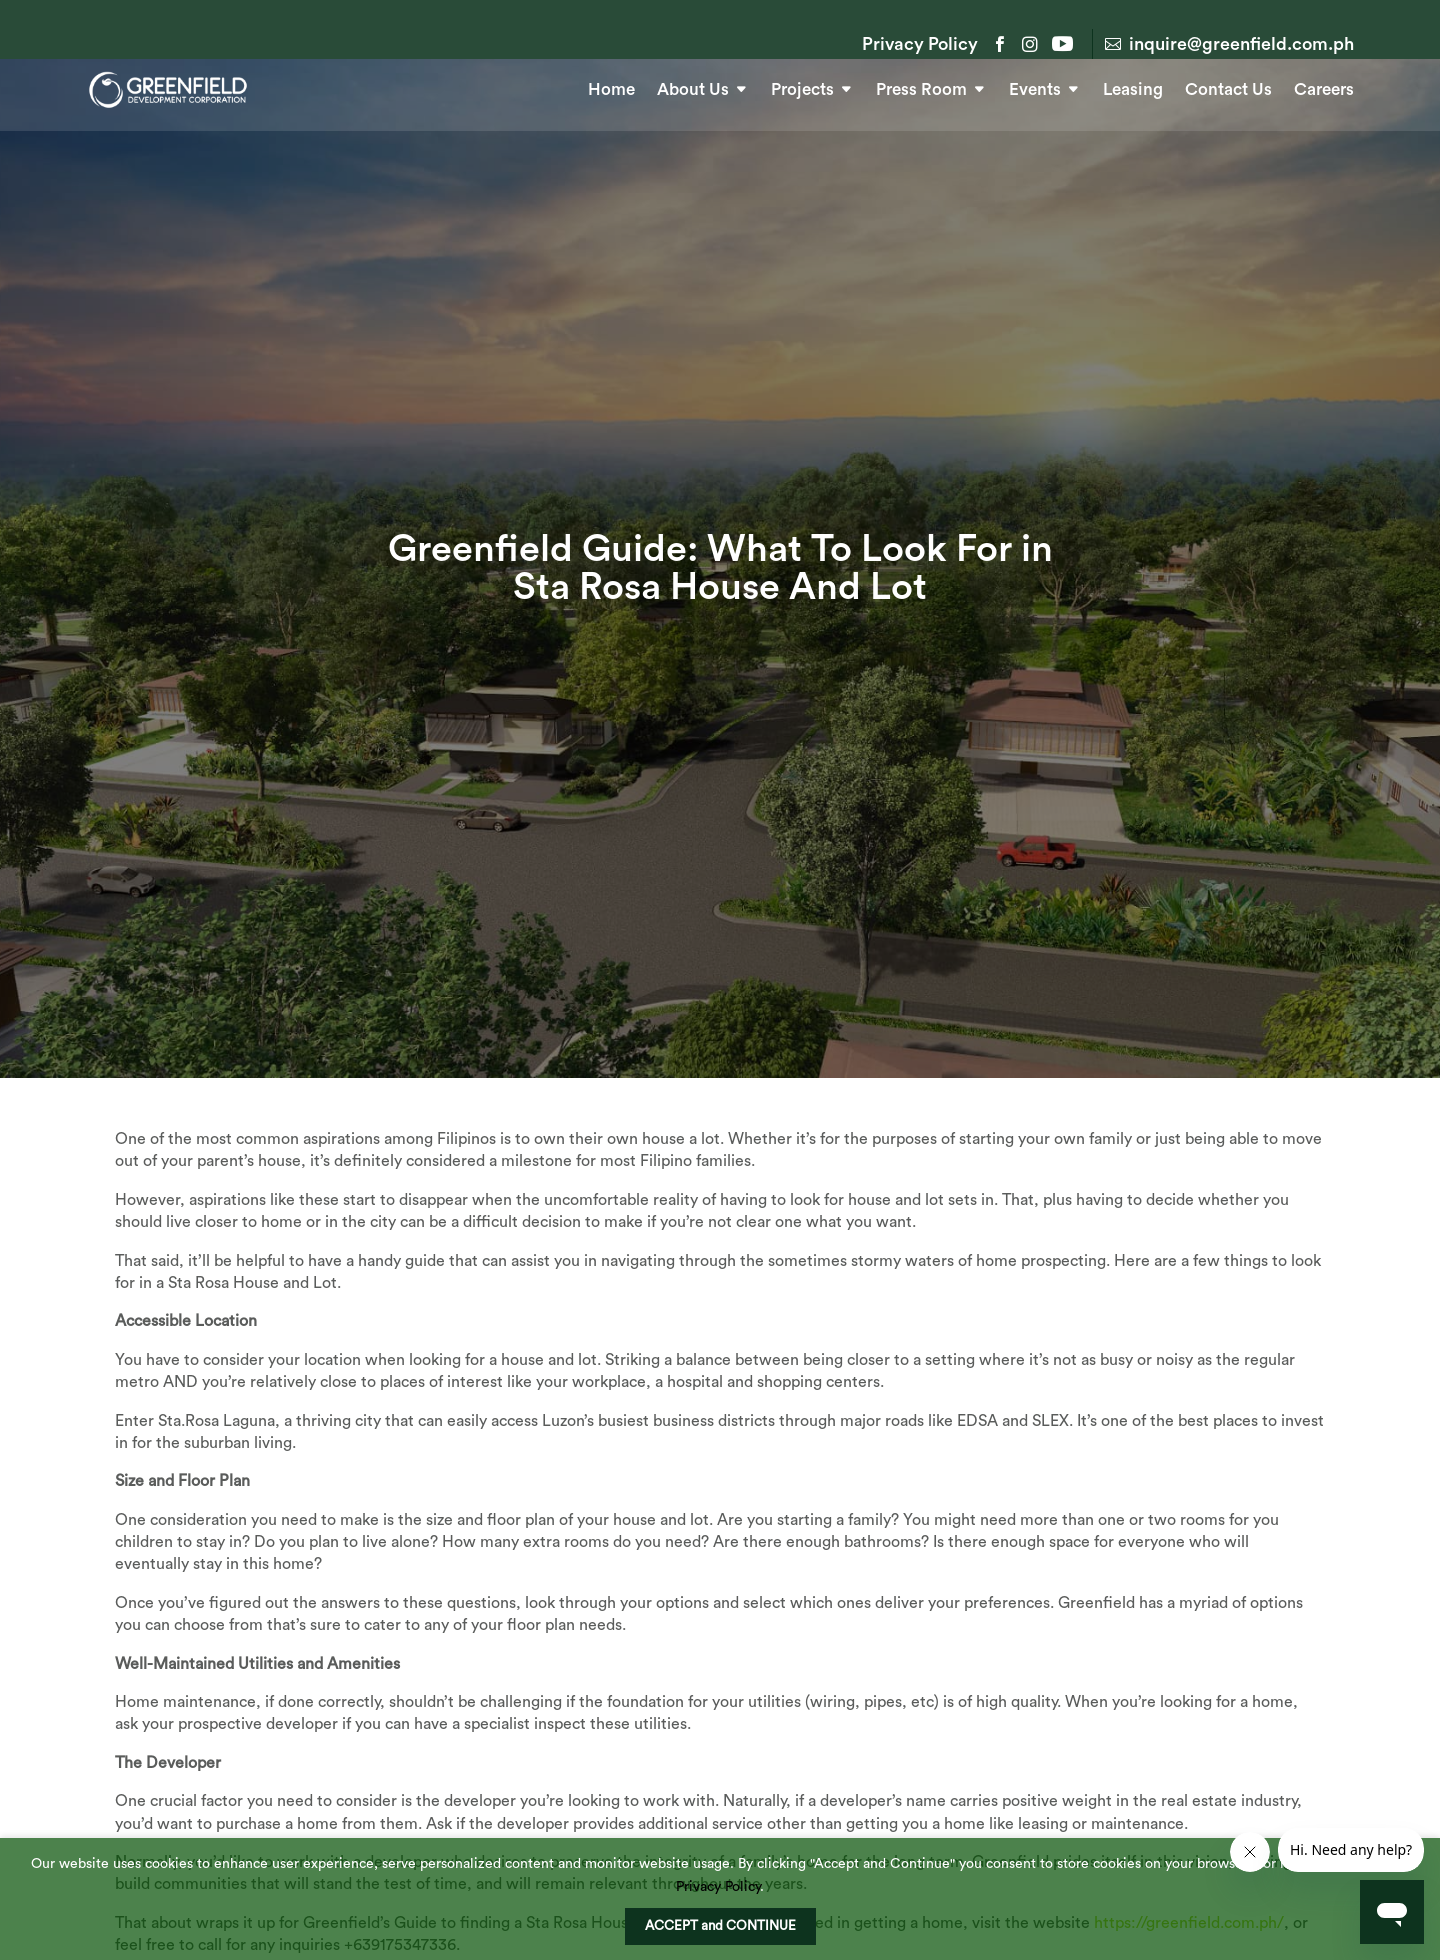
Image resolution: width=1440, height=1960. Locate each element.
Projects (802, 87)
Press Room (921, 87)
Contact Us (1228, 87)
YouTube (1060, 44)
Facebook (1000, 44)
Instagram (1030, 44)
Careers (1324, 87)
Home (611, 87)
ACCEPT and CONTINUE (720, 1926)
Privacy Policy (920, 45)
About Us (693, 87)
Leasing (1133, 87)
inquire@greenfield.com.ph (1241, 44)
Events (1035, 87)
